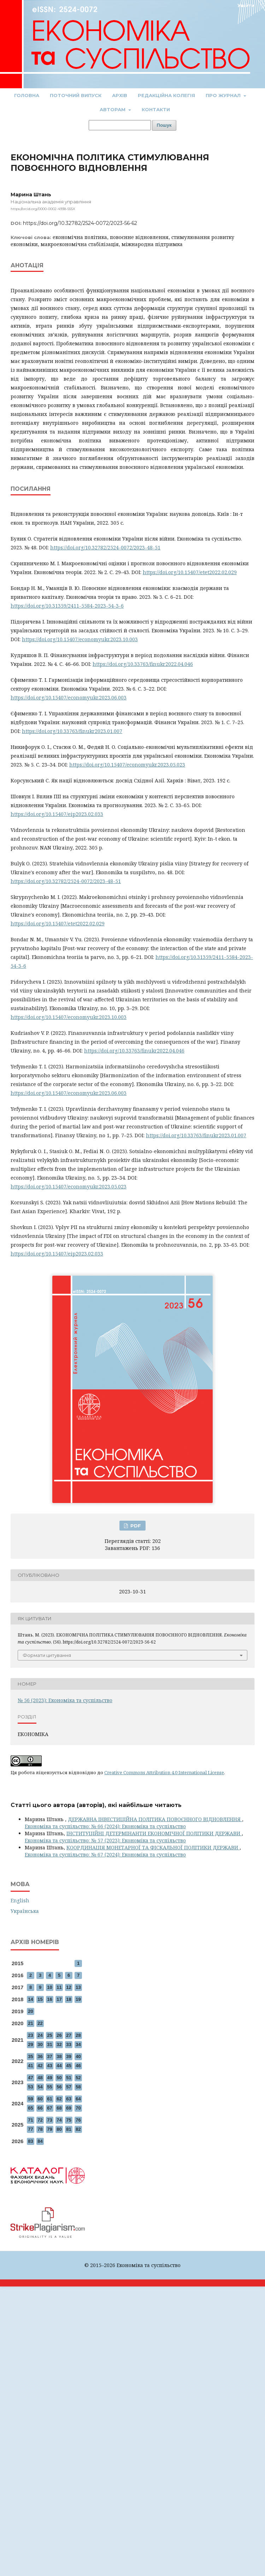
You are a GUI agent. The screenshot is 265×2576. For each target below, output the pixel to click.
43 (49, 2065)
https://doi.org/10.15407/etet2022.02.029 (190, 572)
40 (78, 2056)
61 (49, 2098)
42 (39, 2065)
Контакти (156, 109)
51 (68, 2077)
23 (30, 2035)
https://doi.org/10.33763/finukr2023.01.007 (72, 731)
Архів (119, 95)
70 (78, 2108)
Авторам (113, 109)
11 (59, 1987)
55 (49, 2086)
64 (78, 2098)
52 (78, 2077)
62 (59, 2098)
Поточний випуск (75, 95)
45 (68, 2065)
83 (30, 2141)
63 (68, 2098)
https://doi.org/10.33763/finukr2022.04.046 (143, 664)
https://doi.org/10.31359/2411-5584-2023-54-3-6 (67, 605)
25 (49, 2035)
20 (30, 2011)
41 (30, 2065)
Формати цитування (47, 1655)
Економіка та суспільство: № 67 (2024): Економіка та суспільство (105, 1854)
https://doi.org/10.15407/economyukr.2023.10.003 (80, 639)
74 (59, 2120)
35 (30, 2056)
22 (39, 2023)
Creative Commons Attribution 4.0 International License (164, 1772)
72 (39, 2120)
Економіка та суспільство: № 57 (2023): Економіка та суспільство (105, 1840)
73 (49, 2120)
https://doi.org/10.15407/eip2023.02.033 (57, 814)
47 (30, 2077)
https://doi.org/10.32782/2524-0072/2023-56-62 (80, 223)
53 (30, 2086)
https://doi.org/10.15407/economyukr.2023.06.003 (68, 697)
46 (78, 2065)
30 (39, 2044)
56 (59, 2086)
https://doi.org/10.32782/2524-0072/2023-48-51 (105, 547)
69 (68, 2108)
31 (49, 2044)
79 (49, 2129)
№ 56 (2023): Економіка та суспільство (65, 1700)
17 (59, 1999)
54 (39, 2086)
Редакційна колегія (166, 95)
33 (68, 2044)
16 (49, 1999)
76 (78, 2120)
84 (39, 2141)
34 (78, 2044)
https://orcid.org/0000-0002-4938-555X (43, 209)
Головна (26, 95)
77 (30, 2129)
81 (68, 2129)
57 (68, 2086)
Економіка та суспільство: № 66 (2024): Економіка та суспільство (105, 1826)
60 (39, 2098)
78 (39, 2129)
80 (59, 2129)
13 (78, 1987)
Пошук (164, 125)
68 (59, 2108)
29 (30, 2044)
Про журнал (224, 95)
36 (39, 2056)
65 (30, 2108)
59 (30, 2098)
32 (59, 2044)
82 (78, 2129)
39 (68, 2056)
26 (59, 2035)
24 (39, 2035)
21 (30, 2023)
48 (39, 2077)
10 (49, 1987)
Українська (25, 1911)
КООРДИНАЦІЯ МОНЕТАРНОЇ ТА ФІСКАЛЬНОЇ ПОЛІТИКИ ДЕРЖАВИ (153, 1847)
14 (30, 1999)
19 (78, 1999)
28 (78, 2035)
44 (59, 2065)
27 (68, 2035)
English (20, 1900)
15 (39, 1999)
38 (59, 2056)
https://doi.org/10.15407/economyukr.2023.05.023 (127, 764)
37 (49, 2056)
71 (30, 2120)
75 (68, 2120)
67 (49, 2108)
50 (59, 2077)
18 (68, 1999)
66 (39, 2108)
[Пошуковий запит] (120, 125)
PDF (135, 1525)
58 (78, 2086)
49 (49, 2077)
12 (68, 1987)
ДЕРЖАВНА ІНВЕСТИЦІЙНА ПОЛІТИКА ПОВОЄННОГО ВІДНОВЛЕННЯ (155, 1819)
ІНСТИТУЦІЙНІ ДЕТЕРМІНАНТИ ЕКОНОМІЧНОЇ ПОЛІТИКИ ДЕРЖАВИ (154, 1833)
